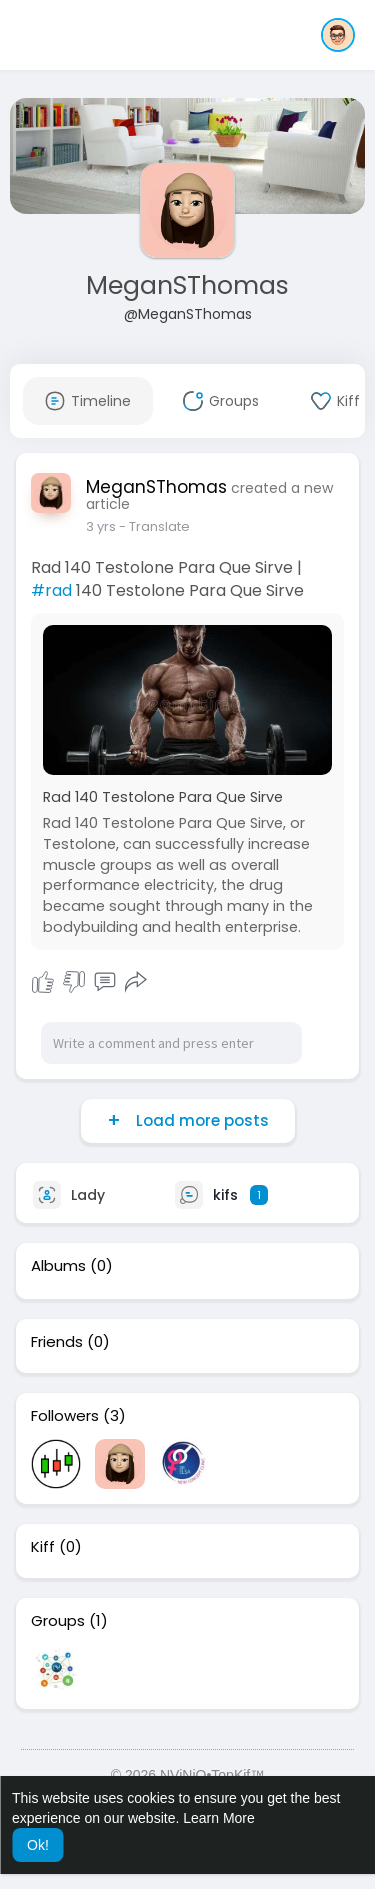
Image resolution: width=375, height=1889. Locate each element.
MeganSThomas (187, 285)
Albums (58, 1266)
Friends (57, 1342)
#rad (51, 590)
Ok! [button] (38, 1845)
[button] (338, 35)
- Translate (154, 526)
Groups (58, 1621)
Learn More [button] (219, 1818)
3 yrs (101, 526)
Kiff (43, 1547)
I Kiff (43, 982)
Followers (65, 1416)
